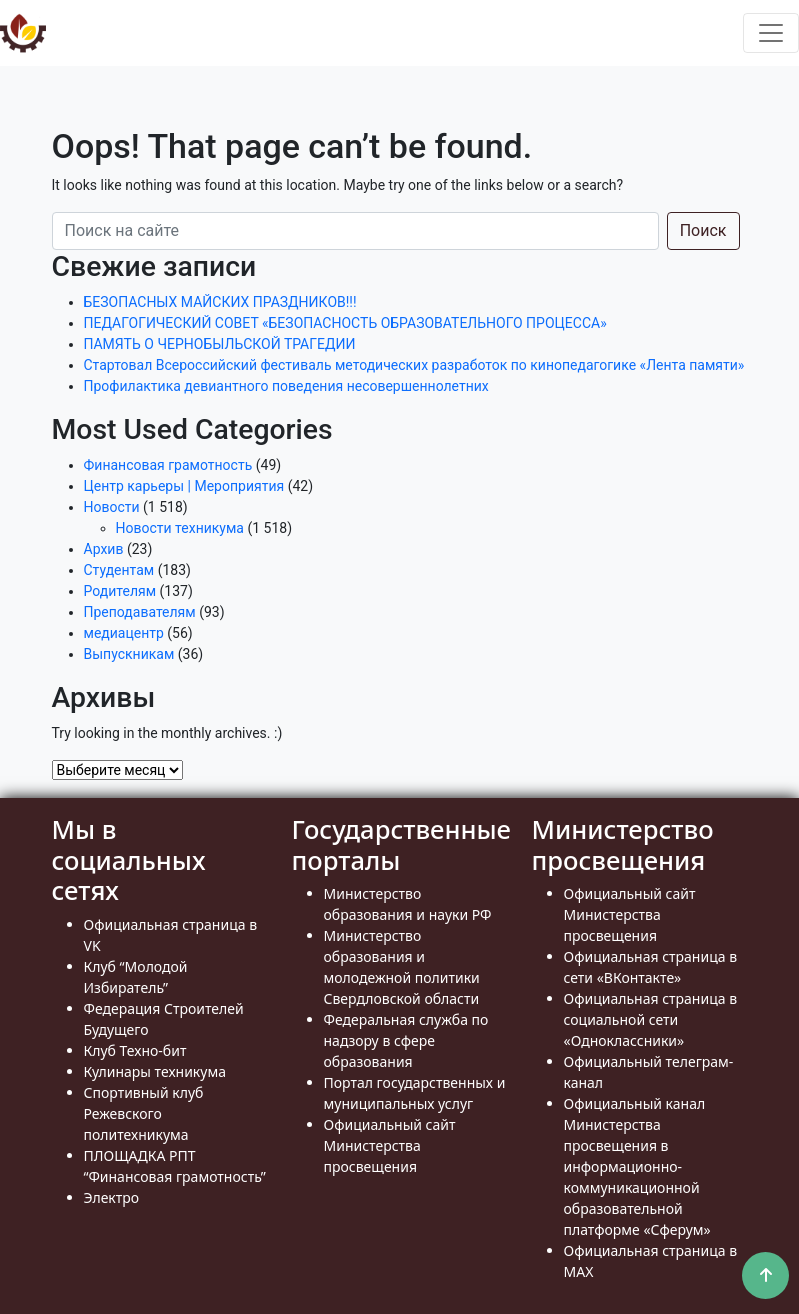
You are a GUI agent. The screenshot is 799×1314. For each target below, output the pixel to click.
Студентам (119, 570)
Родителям (120, 591)
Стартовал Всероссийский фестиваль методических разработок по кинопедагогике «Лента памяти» (414, 365)
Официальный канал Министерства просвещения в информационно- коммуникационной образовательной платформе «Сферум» (637, 1166)
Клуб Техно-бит (135, 1050)
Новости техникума (180, 528)
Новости (112, 507)
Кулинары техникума (155, 1071)
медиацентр (124, 633)
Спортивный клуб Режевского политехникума (144, 1113)
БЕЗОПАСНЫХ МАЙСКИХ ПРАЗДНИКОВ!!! (220, 302)
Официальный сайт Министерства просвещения (390, 1145)
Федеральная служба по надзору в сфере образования (406, 1040)
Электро (112, 1197)
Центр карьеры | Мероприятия (184, 486)
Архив (104, 549)
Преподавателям (140, 612)
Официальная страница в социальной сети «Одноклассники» (651, 1019)
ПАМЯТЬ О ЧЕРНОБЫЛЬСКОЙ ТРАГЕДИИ (220, 344)
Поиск (703, 230)
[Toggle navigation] (771, 33)
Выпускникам (129, 654)
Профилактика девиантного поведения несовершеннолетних (286, 386)
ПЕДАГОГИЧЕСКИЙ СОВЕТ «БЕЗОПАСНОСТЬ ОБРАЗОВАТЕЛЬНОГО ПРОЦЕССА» (345, 323)
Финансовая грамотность (168, 465)
